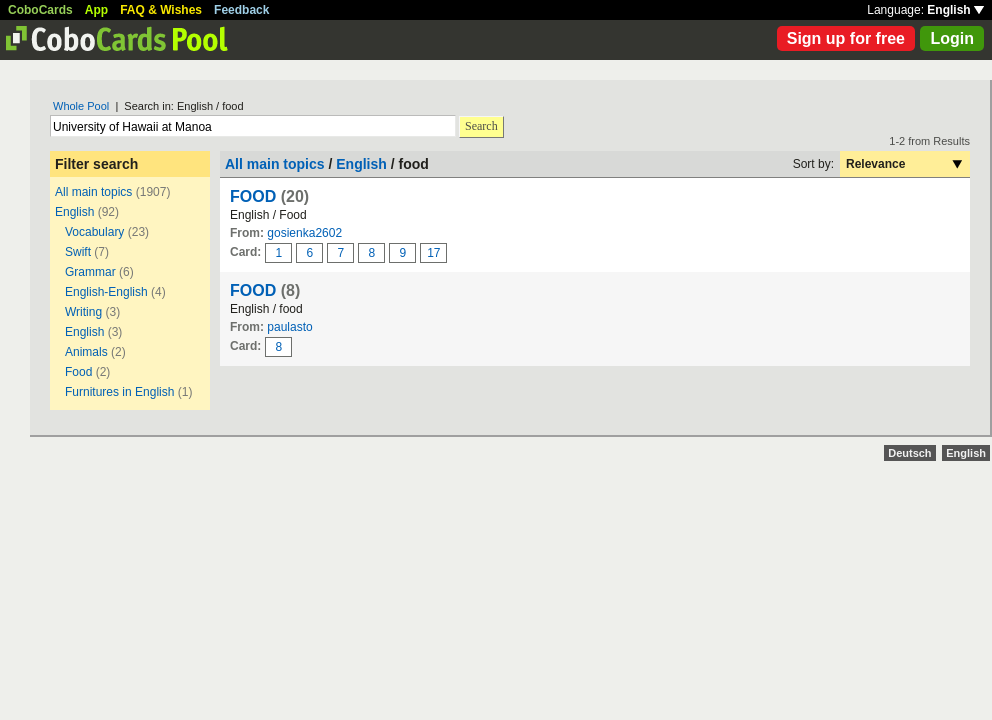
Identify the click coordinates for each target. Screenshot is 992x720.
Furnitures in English (119, 392)
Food (78, 372)
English (955, 10)
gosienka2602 (304, 233)
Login (952, 38)
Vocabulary (94, 232)
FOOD (253, 196)
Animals (86, 352)
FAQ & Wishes (161, 10)
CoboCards (40, 10)
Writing (83, 312)
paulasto (289, 327)
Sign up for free (846, 38)
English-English (106, 292)
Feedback (241, 10)
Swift (78, 252)
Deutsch (909, 453)
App (96, 10)
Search (481, 126)
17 (433, 253)
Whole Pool (81, 106)
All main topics (93, 192)
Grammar (90, 272)
